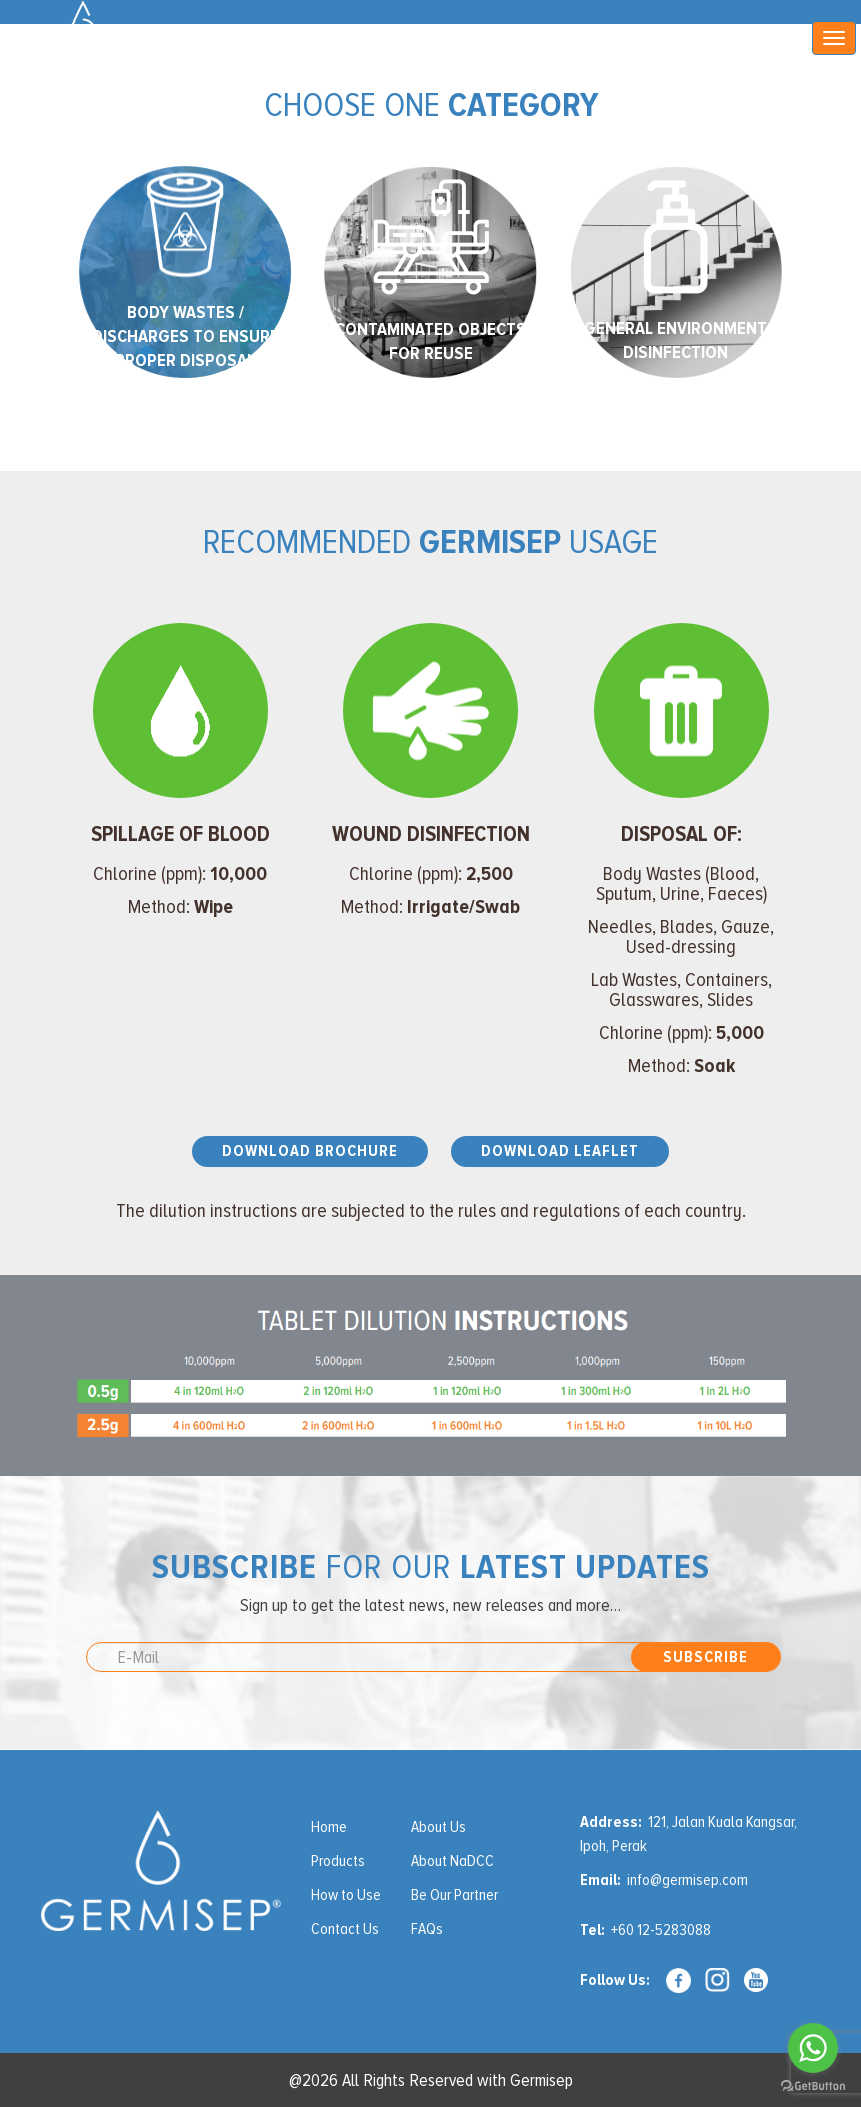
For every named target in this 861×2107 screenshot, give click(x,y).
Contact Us (345, 1929)
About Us (438, 1827)
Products (338, 1861)
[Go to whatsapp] (813, 2048)
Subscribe (705, 1657)
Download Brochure (310, 1151)
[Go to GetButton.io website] (813, 2086)
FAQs (427, 1929)
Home (329, 1827)
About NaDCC (452, 1861)
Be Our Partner (454, 1895)
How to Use (346, 1895)
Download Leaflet (560, 1151)
